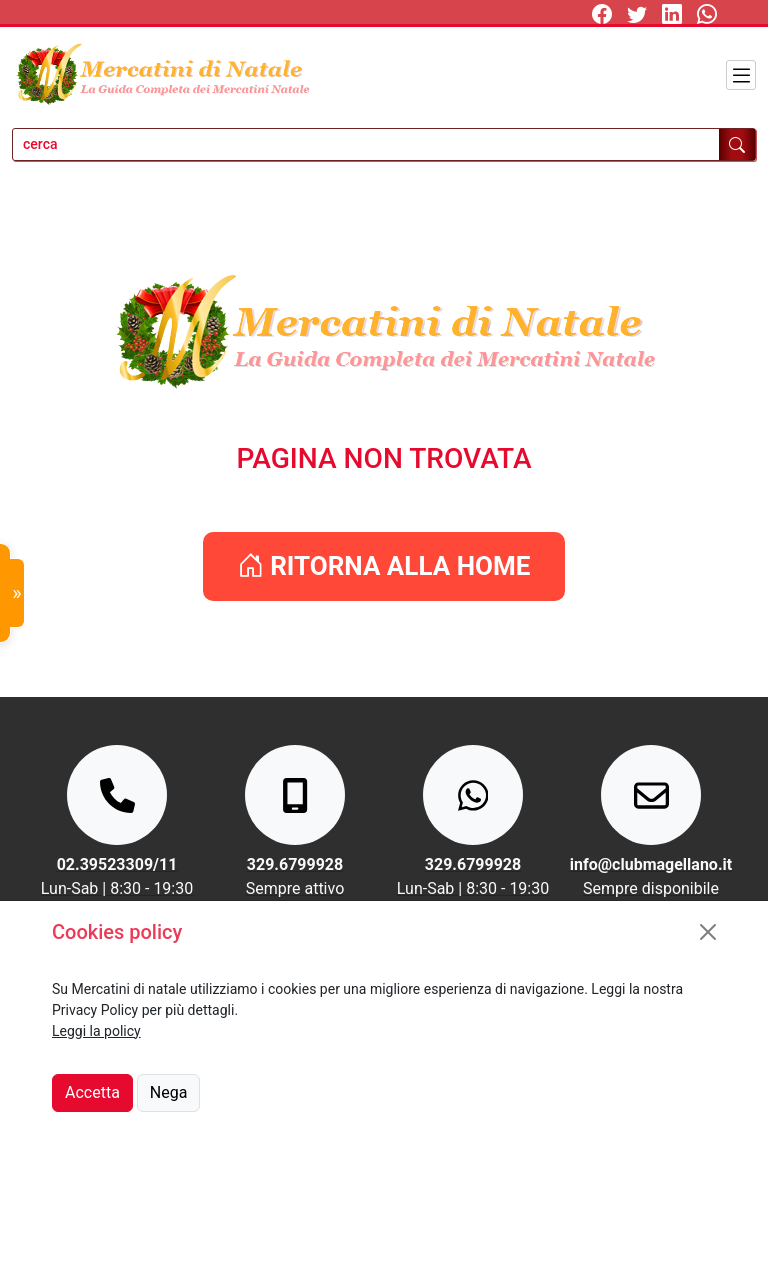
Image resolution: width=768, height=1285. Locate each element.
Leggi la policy (96, 1031)
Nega (169, 1092)
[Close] (708, 932)
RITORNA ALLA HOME (384, 566)
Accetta (92, 1092)
